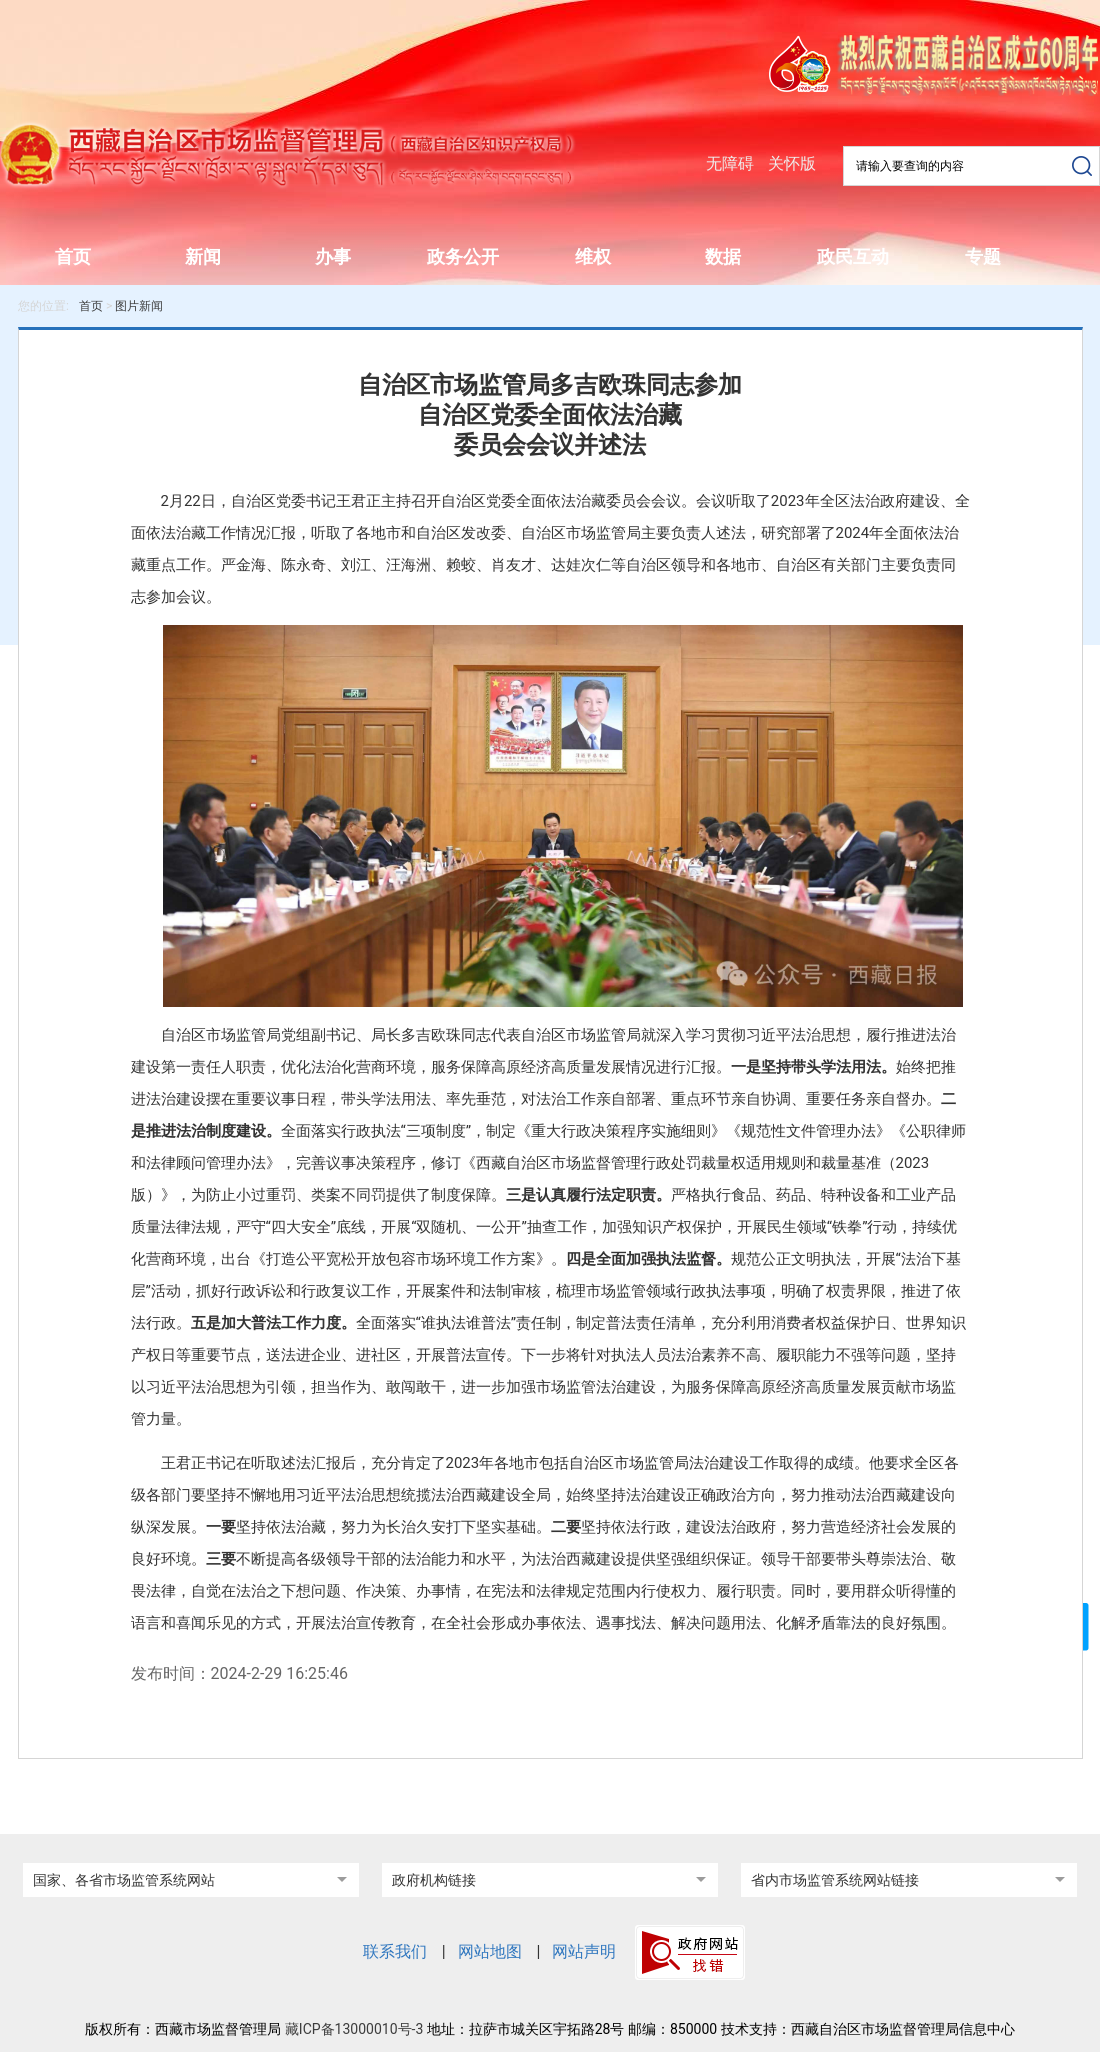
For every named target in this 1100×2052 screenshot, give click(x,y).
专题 (983, 256)
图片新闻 (139, 306)
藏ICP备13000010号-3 (354, 2029)
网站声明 (584, 1951)
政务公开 (463, 256)
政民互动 (853, 256)
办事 (333, 256)
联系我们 (395, 1951)
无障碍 (730, 163)
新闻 (203, 256)
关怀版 (792, 163)
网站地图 (490, 1951)
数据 (723, 256)
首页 (73, 256)
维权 (593, 256)
